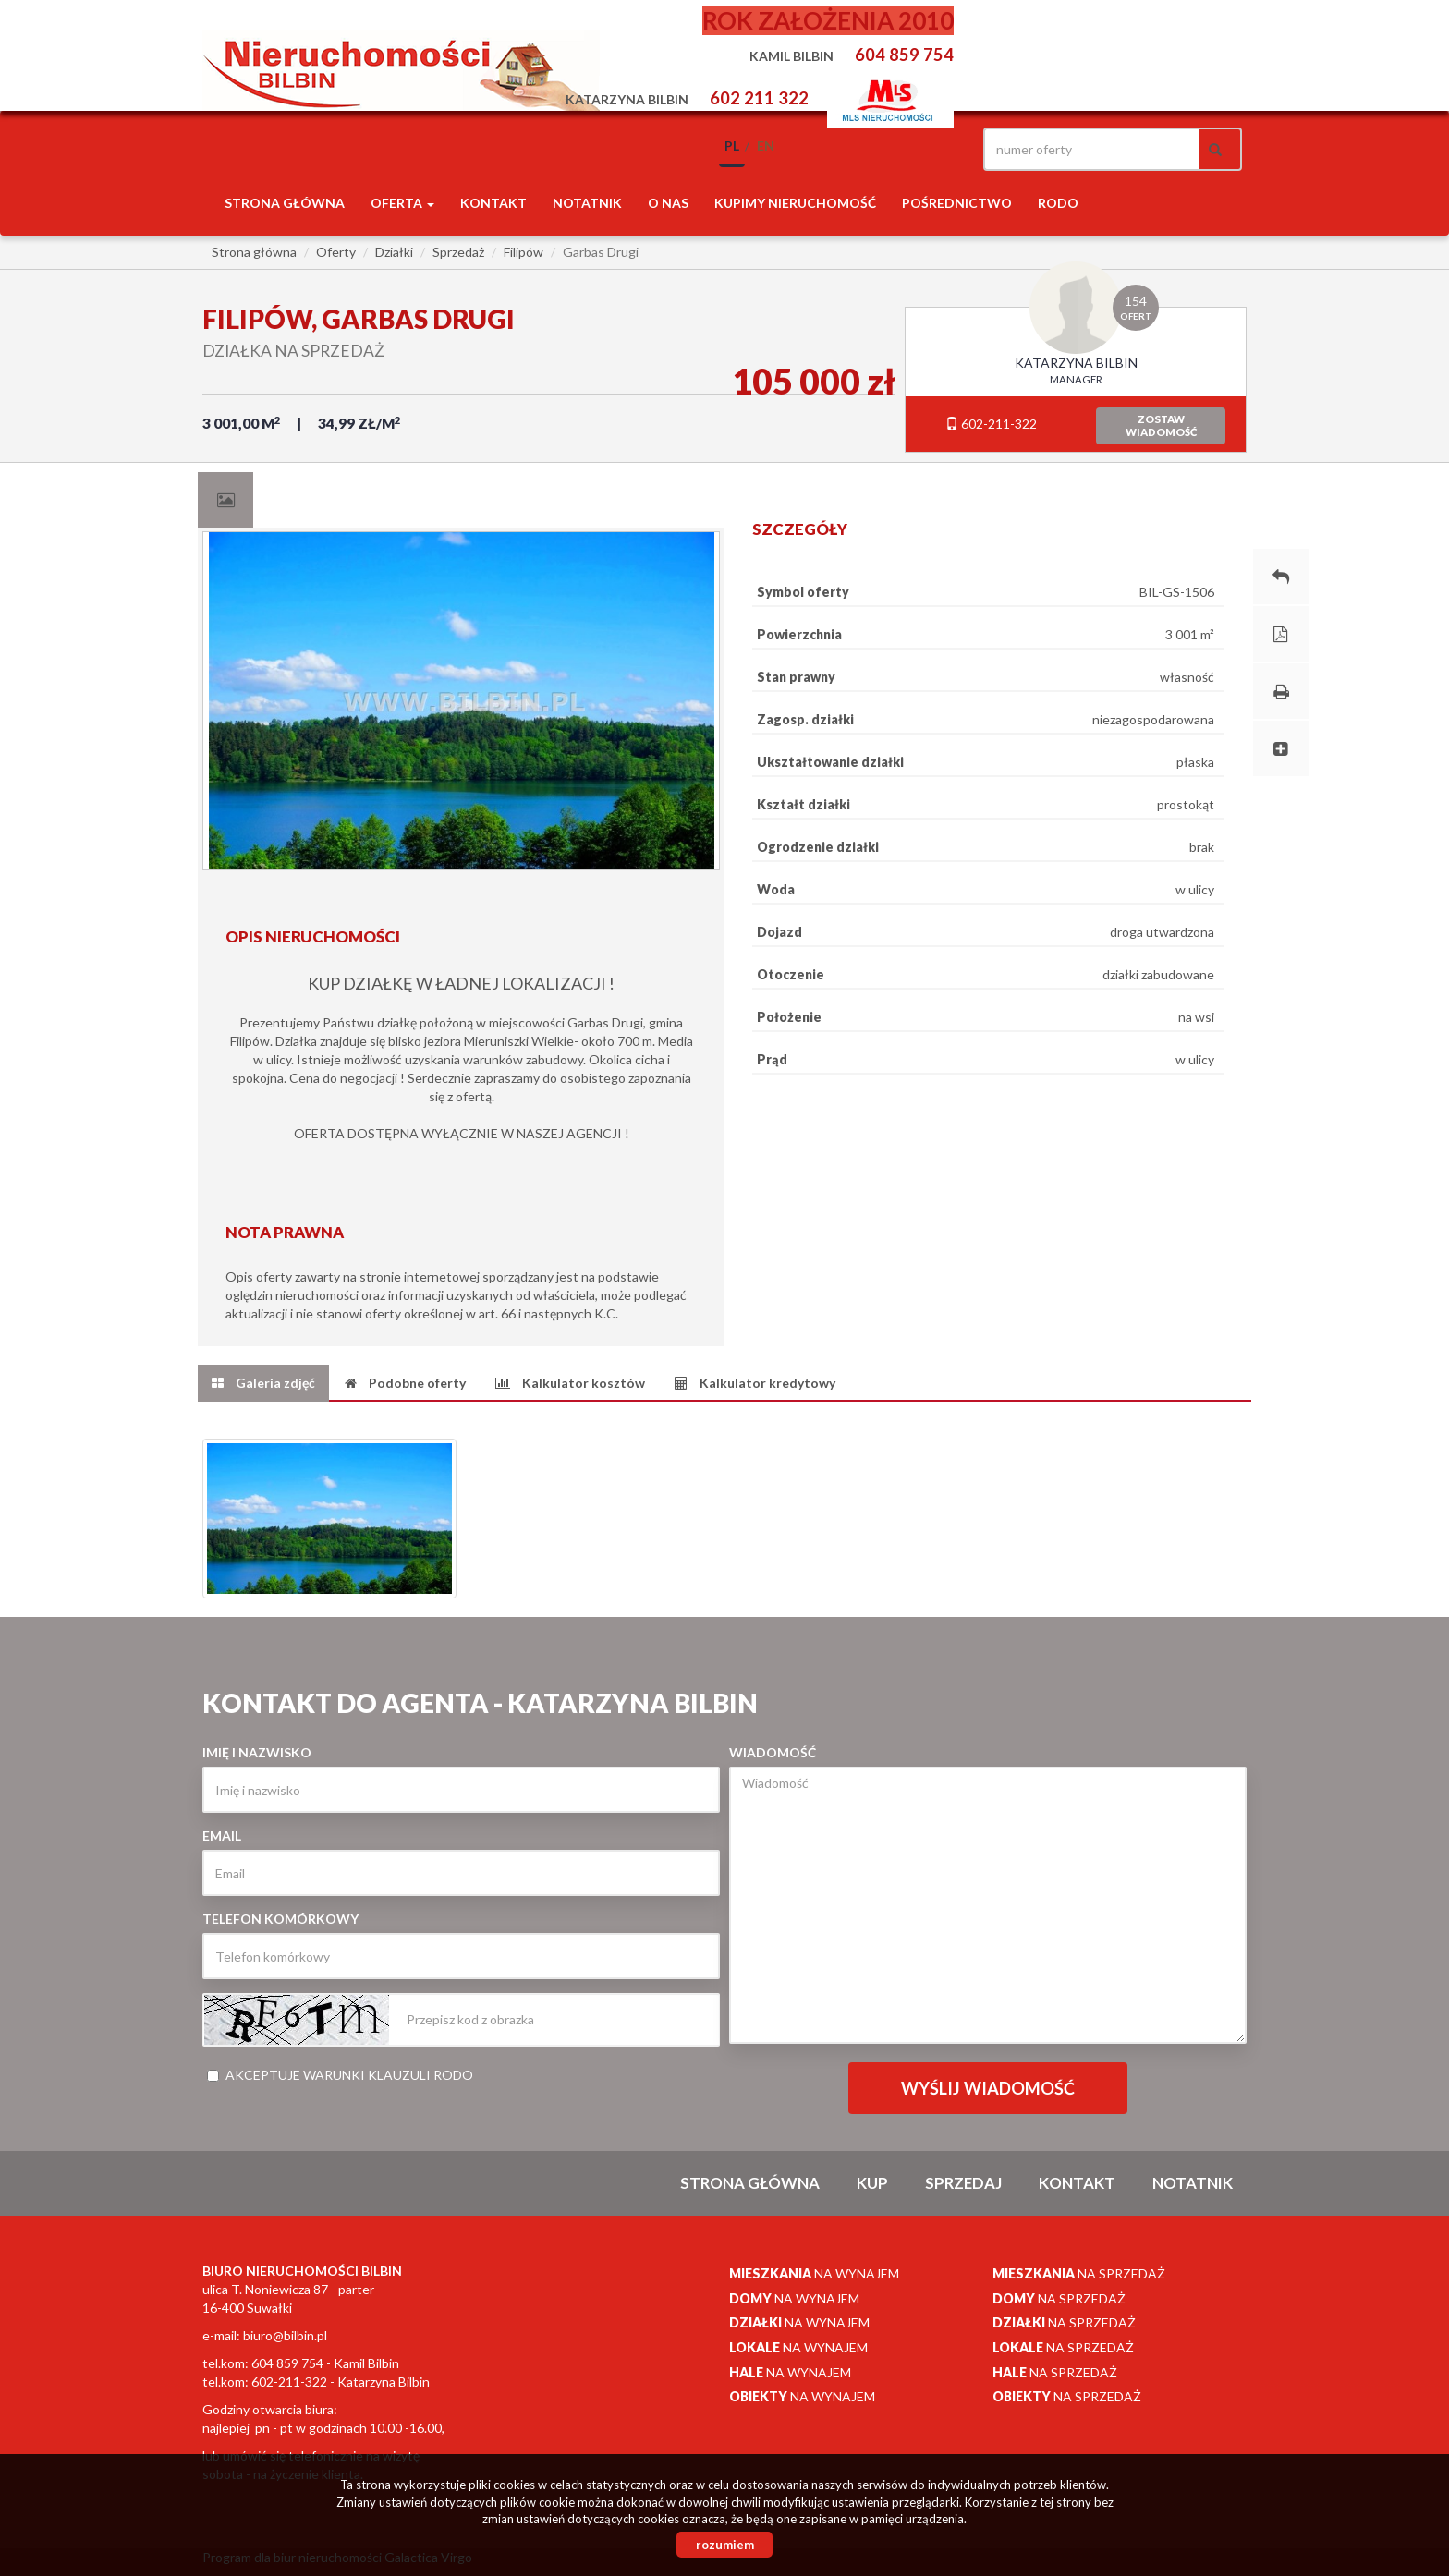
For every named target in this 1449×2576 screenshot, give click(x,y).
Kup (872, 2183)
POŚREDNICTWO (957, 203)
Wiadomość (772, 1752)
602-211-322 (991, 423)
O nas (668, 203)
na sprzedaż (1078, 2273)
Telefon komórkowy (280, 1918)
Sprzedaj (963, 2183)
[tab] (225, 500)
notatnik (587, 203)
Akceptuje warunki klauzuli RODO (340, 2075)
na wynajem (814, 2273)
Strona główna (285, 203)
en (765, 145)
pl (731, 145)
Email (221, 1835)
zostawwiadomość (1161, 425)
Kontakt (493, 203)
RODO (1058, 203)
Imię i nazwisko (256, 1752)
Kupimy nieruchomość (795, 203)
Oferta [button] (402, 203)
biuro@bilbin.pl (285, 2335)
